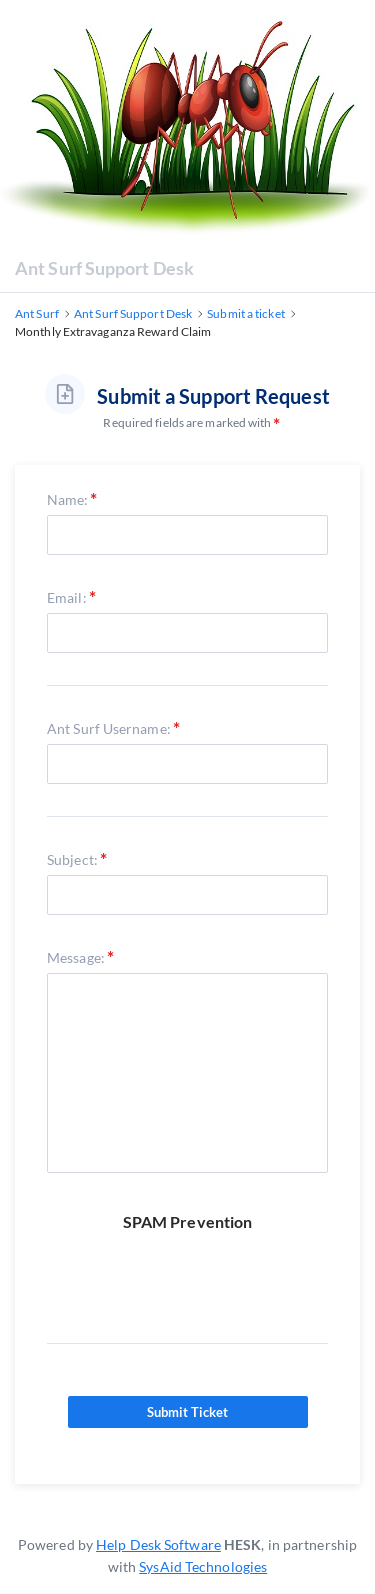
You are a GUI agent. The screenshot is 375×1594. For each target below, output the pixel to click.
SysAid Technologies (203, 1566)
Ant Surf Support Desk (104, 268)
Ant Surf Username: (109, 728)
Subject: (72, 859)
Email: (67, 597)
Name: (68, 499)
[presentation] (199, 1272)
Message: (76, 957)
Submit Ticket (188, 1412)
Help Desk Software (158, 1544)
